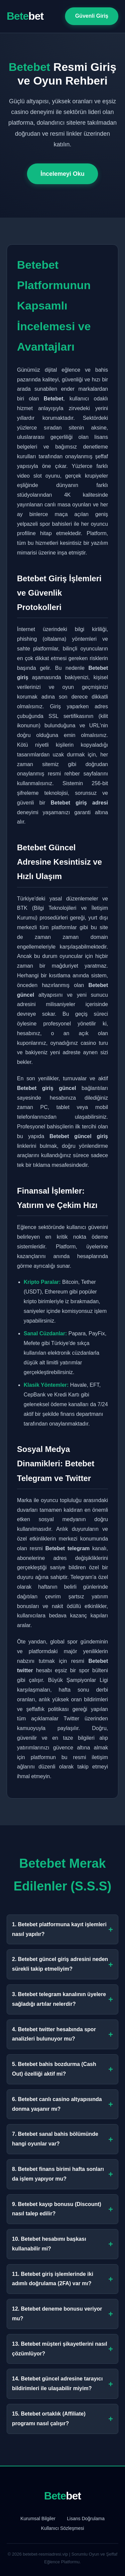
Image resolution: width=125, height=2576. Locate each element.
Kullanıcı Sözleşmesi (62, 2528)
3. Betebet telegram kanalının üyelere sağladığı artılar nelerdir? (62, 1999)
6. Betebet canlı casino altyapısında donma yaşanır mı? (62, 2104)
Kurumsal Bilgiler (37, 2518)
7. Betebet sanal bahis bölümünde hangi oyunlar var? (62, 2138)
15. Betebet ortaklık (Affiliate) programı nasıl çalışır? (62, 2418)
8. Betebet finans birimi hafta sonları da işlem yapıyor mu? (62, 2174)
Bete (25, 16)
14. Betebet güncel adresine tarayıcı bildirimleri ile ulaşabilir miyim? (62, 2383)
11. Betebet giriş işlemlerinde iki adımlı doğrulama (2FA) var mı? (62, 2279)
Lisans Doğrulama (86, 2518)
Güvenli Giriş (91, 16)
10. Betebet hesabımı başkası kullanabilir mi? (62, 2243)
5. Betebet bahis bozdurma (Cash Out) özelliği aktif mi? (62, 2069)
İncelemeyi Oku (62, 173)
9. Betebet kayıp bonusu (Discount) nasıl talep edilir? (62, 2209)
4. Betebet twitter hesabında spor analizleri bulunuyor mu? (62, 2034)
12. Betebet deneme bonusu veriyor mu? (62, 2313)
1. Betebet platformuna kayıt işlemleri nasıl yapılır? (62, 1929)
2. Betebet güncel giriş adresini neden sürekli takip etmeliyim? (62, 1964)
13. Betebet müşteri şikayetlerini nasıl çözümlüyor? (62, 2348)
